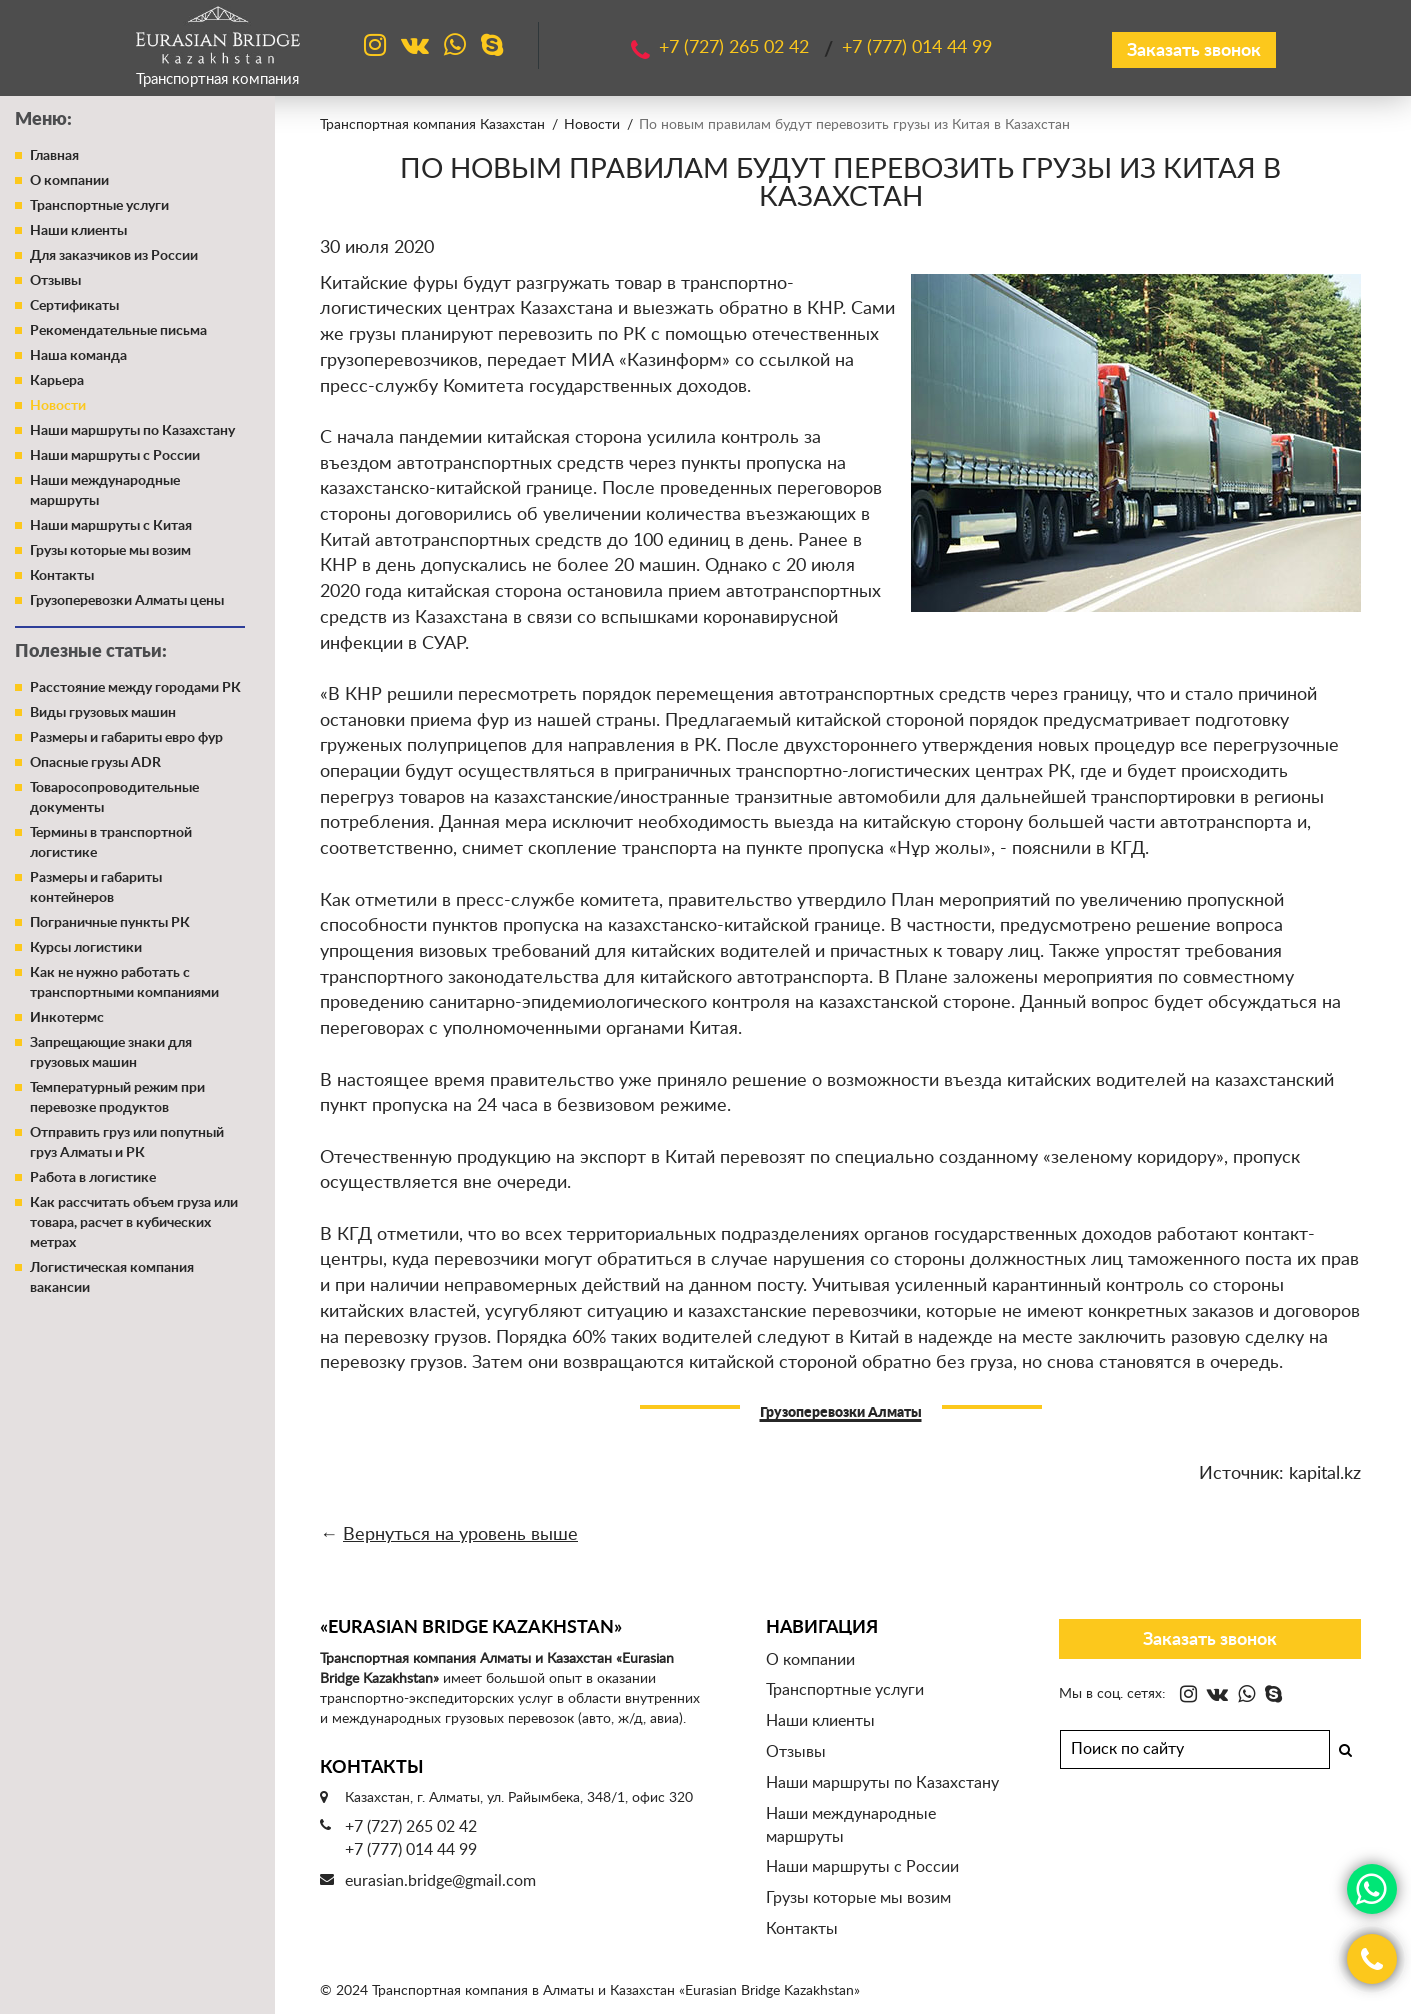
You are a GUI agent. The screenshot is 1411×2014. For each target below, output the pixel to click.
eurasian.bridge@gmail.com (440, 1881)
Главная (54, 156)
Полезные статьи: (91, 652)
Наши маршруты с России (115, 456)
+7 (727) (736, 48)
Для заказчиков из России (114, 256)
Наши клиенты (78, 231)
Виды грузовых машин (103, 713)
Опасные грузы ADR (95, 763)
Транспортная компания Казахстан (432, 125)
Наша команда (78, 356)
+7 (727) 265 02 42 (411, 1827)
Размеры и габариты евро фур (126, 738)
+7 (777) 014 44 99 (411, 1850)
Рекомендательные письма (118, 331)
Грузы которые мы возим (110, 551)
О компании (69, 181)
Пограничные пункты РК (110, 923)
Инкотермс (67, 1018)
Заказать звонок (1194, 51)
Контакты (62, 576)
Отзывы (55, 281)
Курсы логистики (86, 948)
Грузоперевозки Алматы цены (127, 601)
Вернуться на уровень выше (460, 1535)
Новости (58, 406)
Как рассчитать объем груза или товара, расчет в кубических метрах (134, 1223)
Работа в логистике (93, 1178)
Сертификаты (74, 306)
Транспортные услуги (99, 206)
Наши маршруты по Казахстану (132, 431)
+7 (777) (917, 48)
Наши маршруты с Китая (111, 526)
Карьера (57, 381)
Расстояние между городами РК (135, 688)
